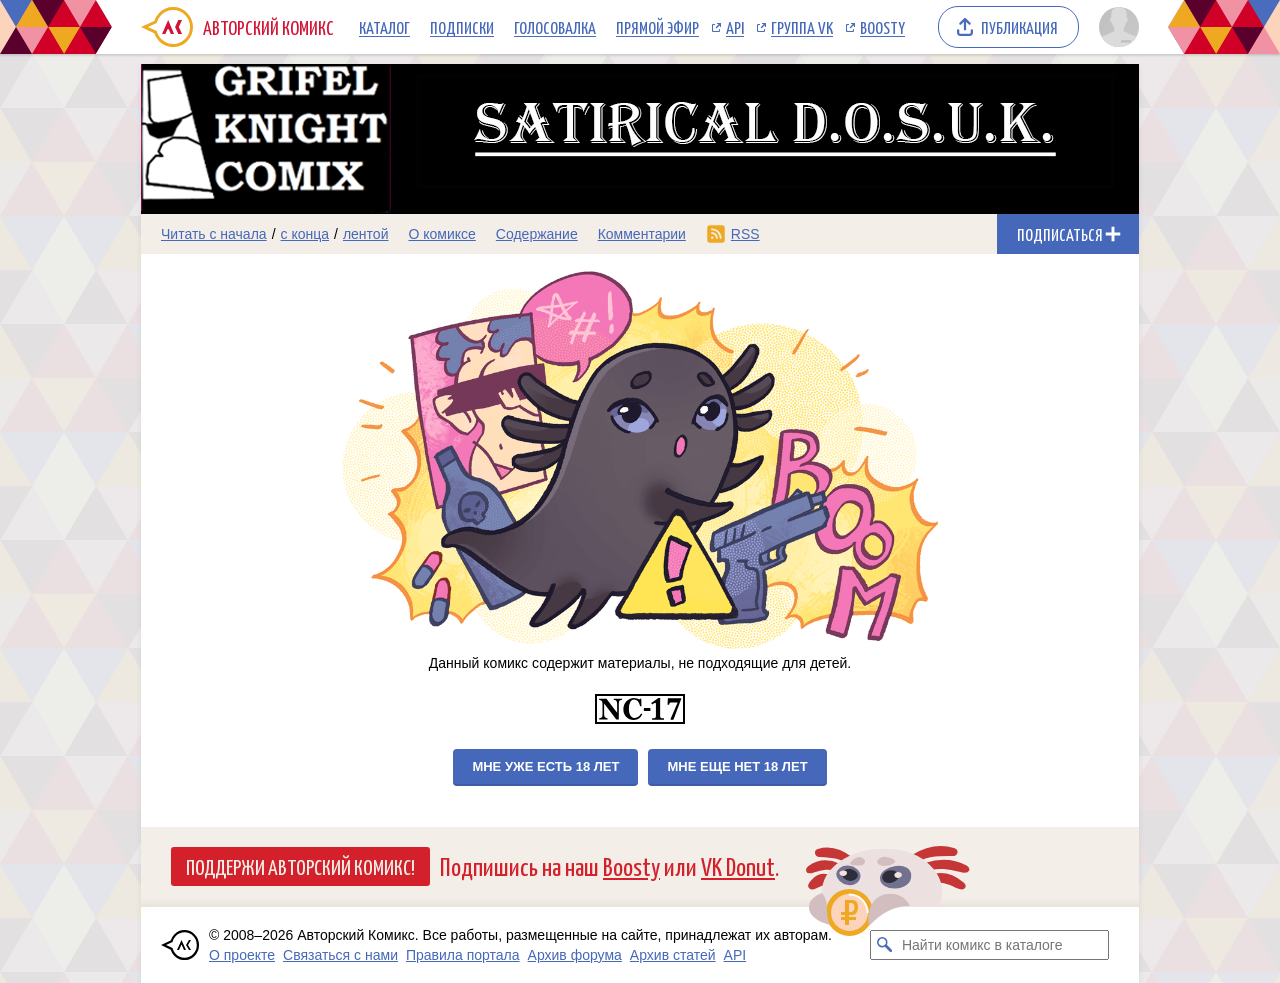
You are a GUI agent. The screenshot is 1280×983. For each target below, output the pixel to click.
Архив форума (575, 955)
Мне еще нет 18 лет (737, 766)
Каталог (384, 27)
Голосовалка (555, 27)
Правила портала (463, 955)
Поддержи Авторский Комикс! (300, 866)
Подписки (462, 27)
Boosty (882, 27)
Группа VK (802, 27)
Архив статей (673, 955)
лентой (366, 234)
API (735, 27)
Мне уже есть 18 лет (545, 766)
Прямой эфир (657, 27)
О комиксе (441, 234)
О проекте (242, 955)
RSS (745, 234)
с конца (305, 234)
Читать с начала (214, 234)
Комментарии (642, 234)
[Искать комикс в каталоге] (885, 945)
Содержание (537, 234)
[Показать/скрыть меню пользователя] (1115, 27)
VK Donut (738, 865)
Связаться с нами (340, 955)
